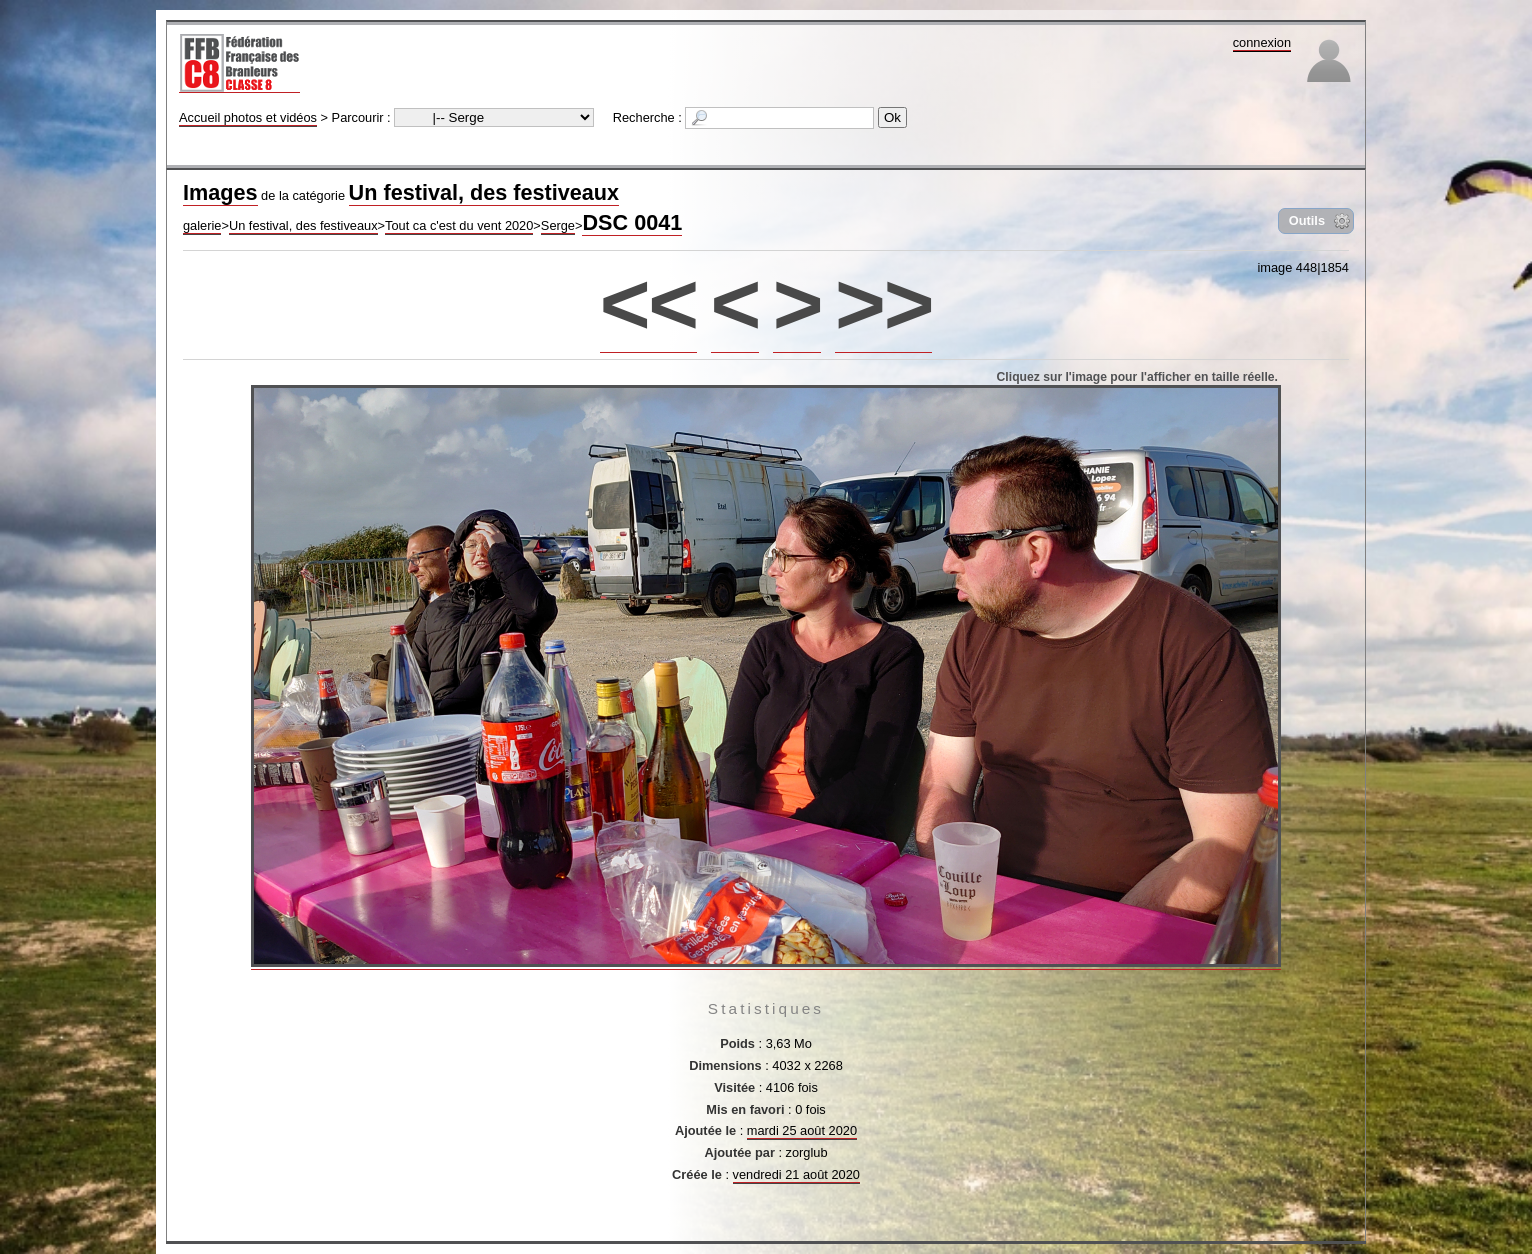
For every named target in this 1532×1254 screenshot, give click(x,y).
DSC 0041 (632, 222)
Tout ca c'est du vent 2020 (459, 225)
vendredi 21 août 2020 (796, 1174)
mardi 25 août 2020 (802, 1130)
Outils (1307, 220)
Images (220, 192)
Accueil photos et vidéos (248, 117)
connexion (1262, 42)
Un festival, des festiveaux (484, 192)
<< (648, 303)
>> (883, 303)
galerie (202, 225)
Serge (558, 225)
